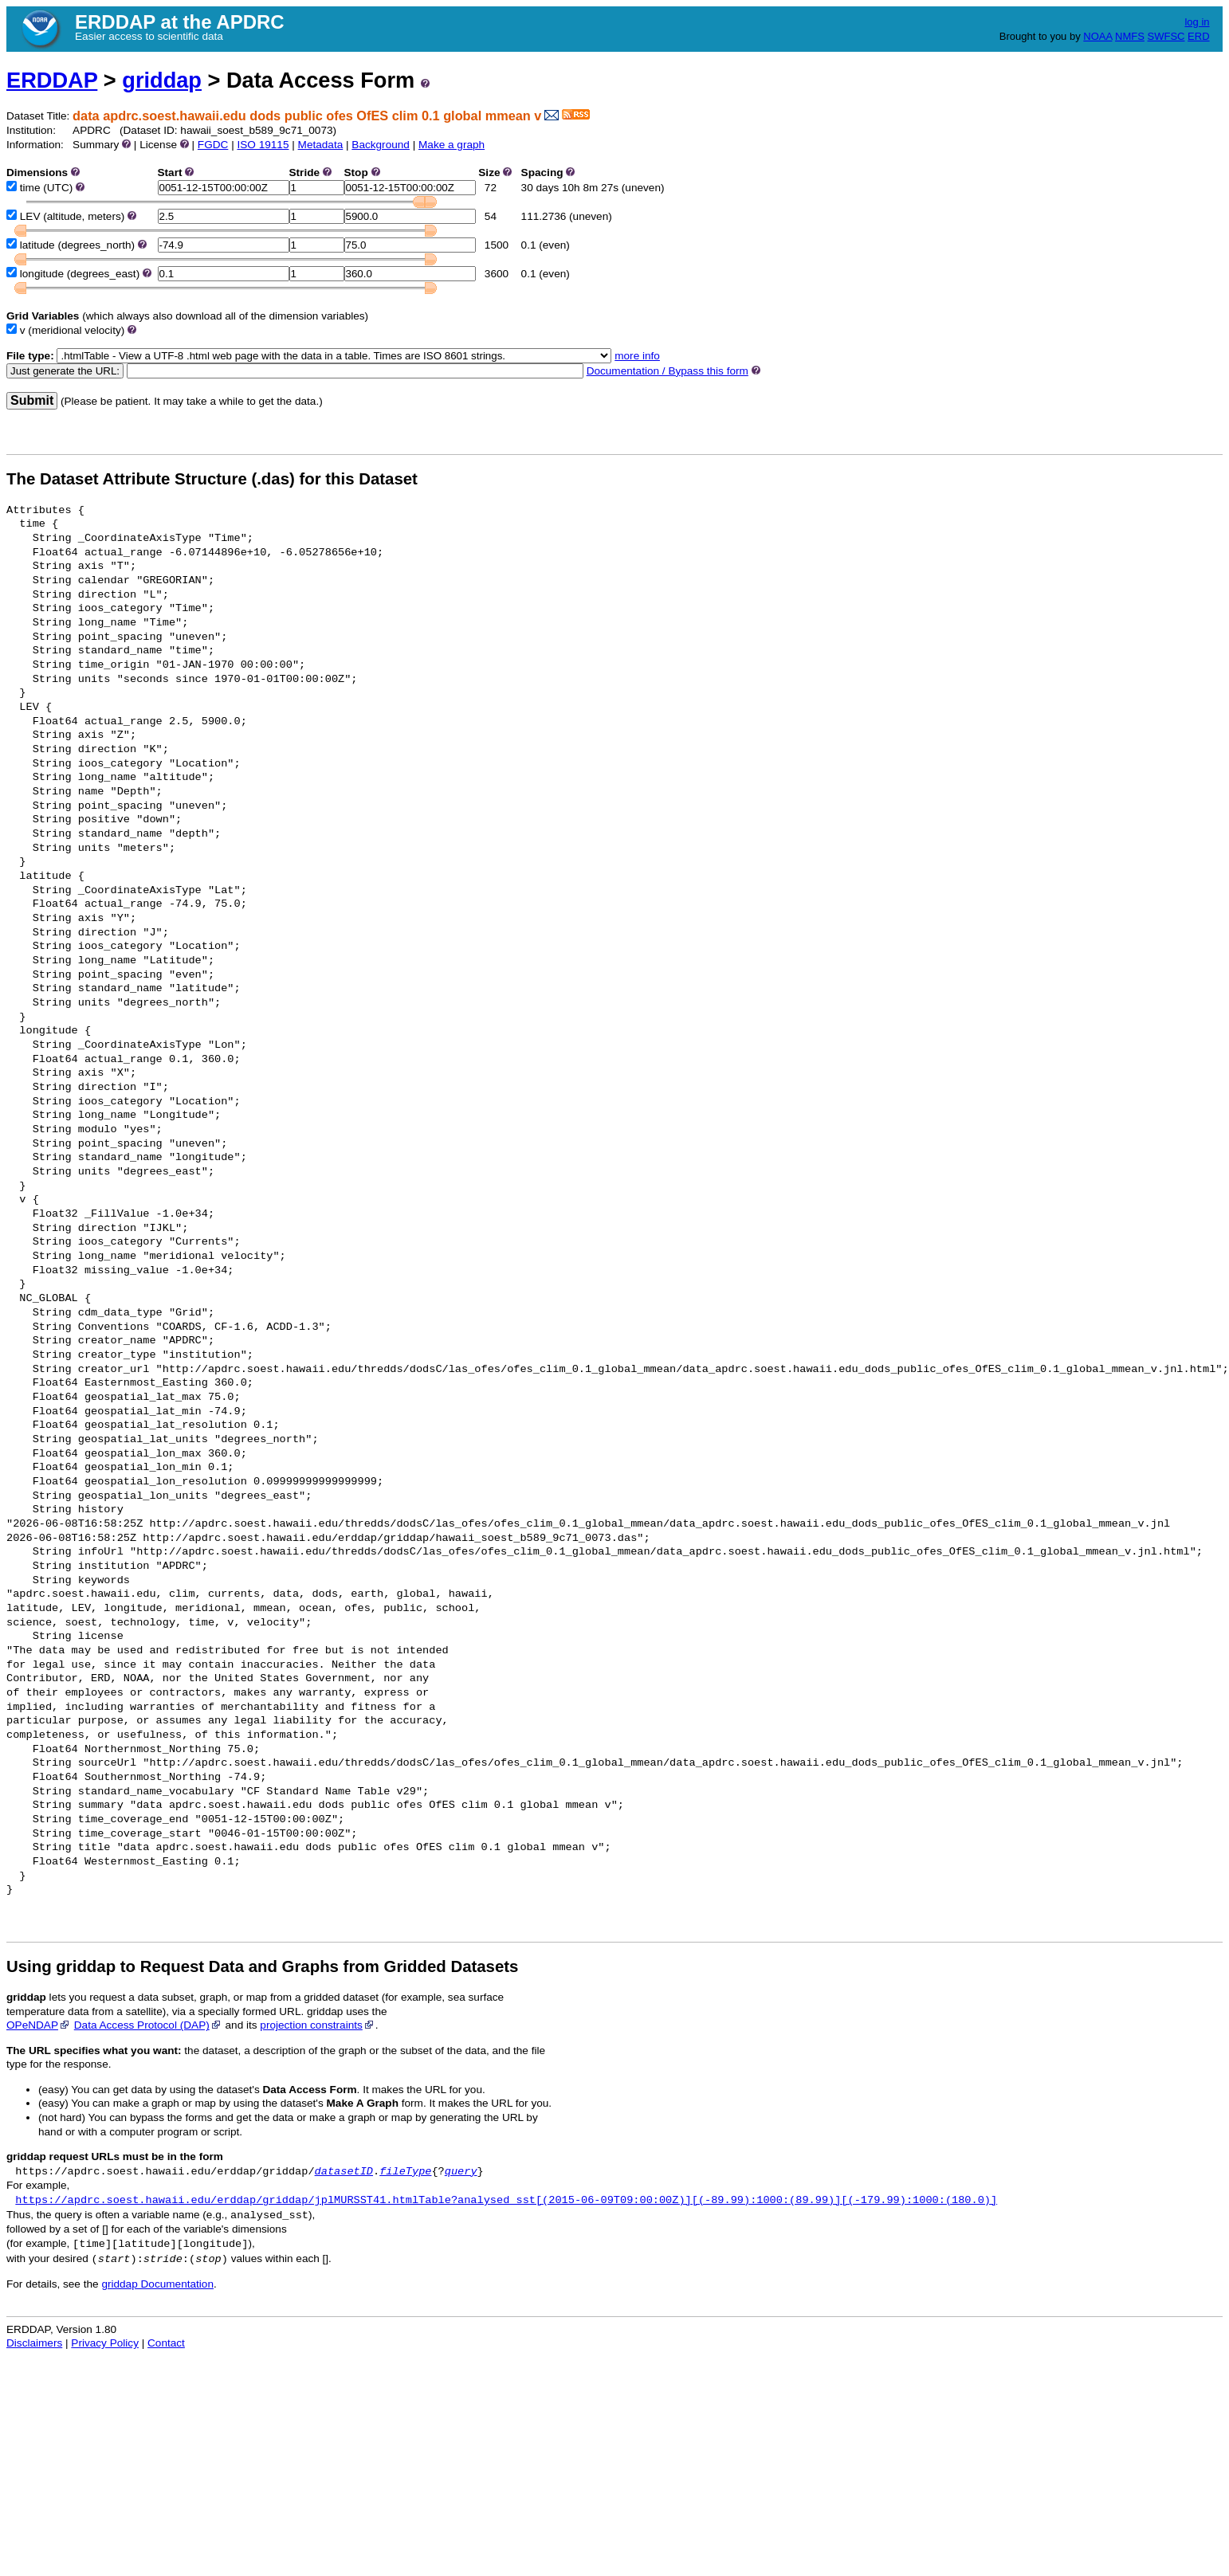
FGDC (213, 145)
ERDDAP (51, 80)
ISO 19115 (263, 145)
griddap (162, 80)
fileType (405, 2172)
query (461, 2172)
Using (29, 1966)
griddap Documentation (157, 2284)
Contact (166, 2343)
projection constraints (317, 2025)
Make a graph (451, 145)
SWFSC (1166, 36)
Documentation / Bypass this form (667, 371)
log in (1196, 22)
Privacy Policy (105, 2343)
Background (380, 145)
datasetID (344, 2172)
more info (637, 356)
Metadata (321, 145)
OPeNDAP (38, 2025)
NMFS (1130, 36)
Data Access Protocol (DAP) (148, 2025)
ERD (1198, 36)
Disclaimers (34, 2343)
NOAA (1097, 36)
